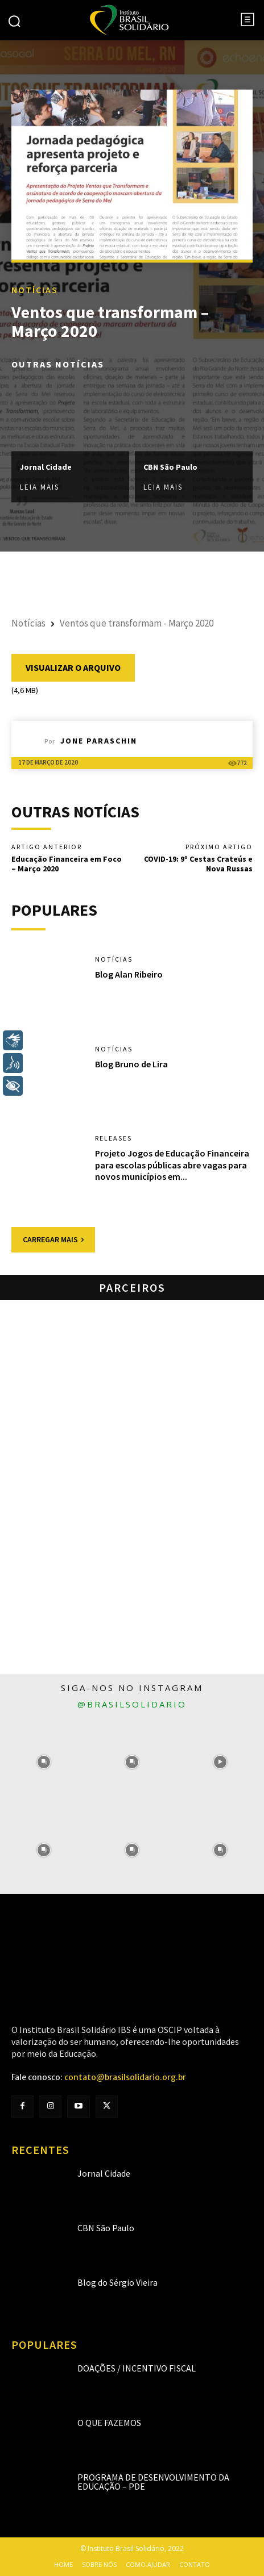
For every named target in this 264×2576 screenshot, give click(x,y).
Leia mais (39, 487)
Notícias (34, 290)
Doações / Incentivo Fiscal (136, 2368)
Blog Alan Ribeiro (129, 974)
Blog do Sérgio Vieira (117, 2282)
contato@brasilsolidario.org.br (125, 2077)
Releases (113, 1138)
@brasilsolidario (132, 1704)
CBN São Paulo (170, 467)
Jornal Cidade (46, 467)
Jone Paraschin (98, 741)
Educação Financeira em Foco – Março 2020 (66, 864)
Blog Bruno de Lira (131, 1064)
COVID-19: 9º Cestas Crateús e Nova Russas (198, 864)
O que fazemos (109, 2422)
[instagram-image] (44, 1762)
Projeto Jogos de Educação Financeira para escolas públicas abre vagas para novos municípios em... (172, 1165)
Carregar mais (53, 1239)
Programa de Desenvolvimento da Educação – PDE (153, 2481)
